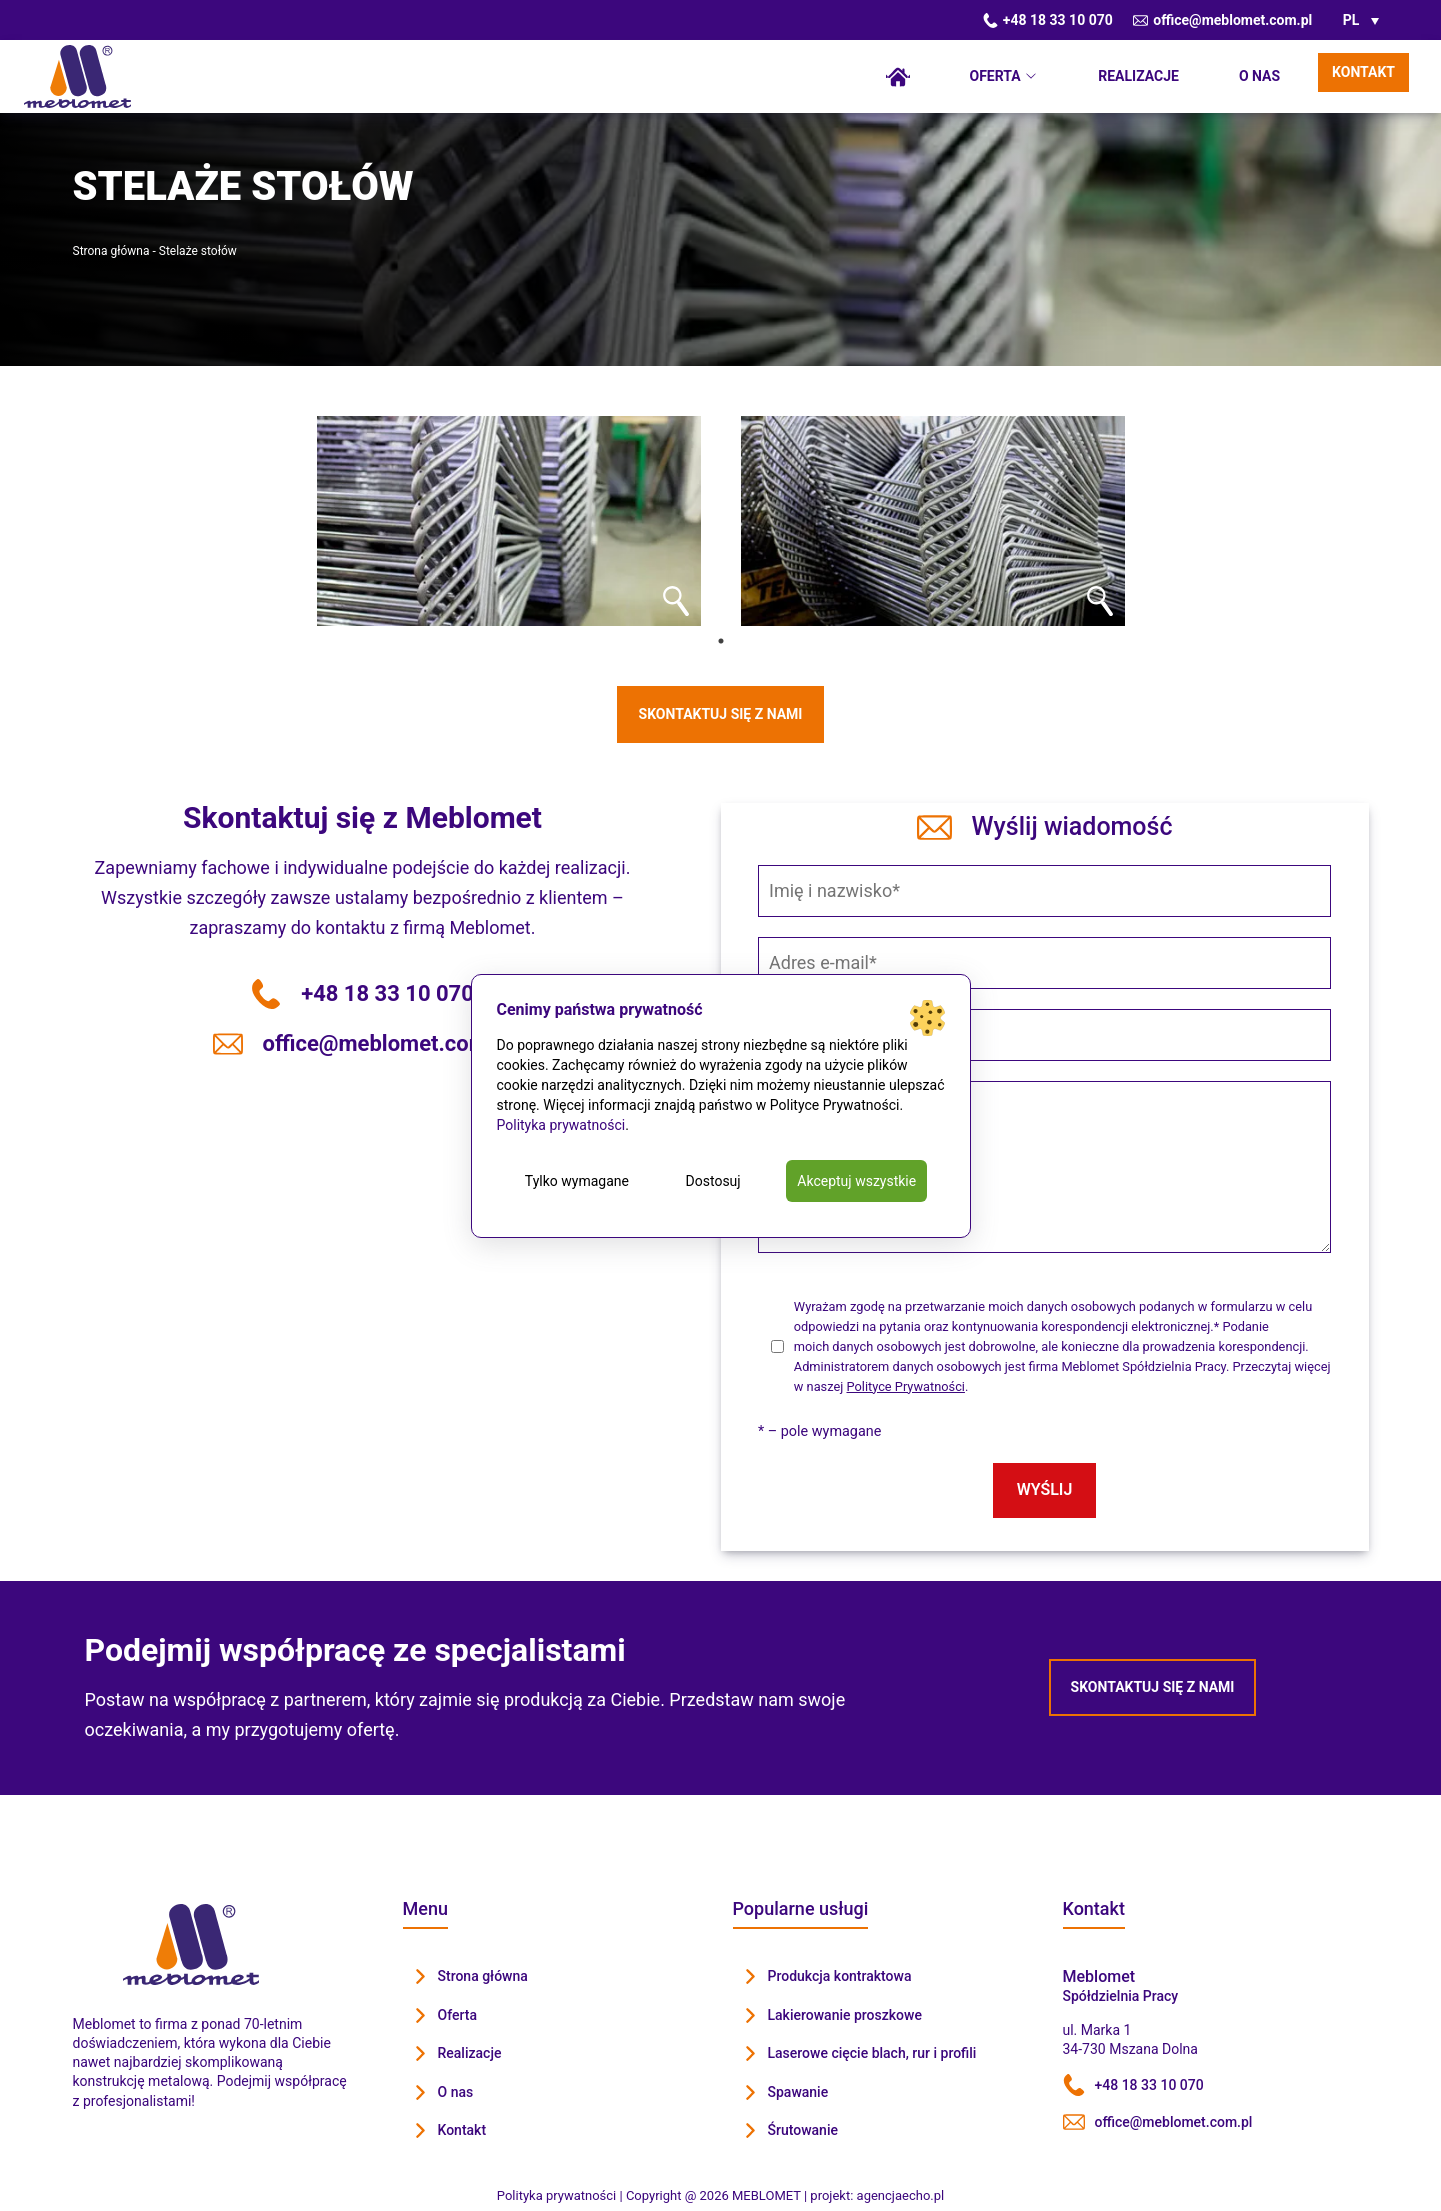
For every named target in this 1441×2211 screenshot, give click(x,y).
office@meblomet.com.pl (1222, 20)
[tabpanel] (509, 521)
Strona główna (898, 77)
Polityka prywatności (561, 1125)
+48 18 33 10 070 (1048, 20)
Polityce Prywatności (906, 1386)
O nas (1259, 76)
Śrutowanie (803, 2130)
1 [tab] (721, 641)
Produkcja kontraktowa (840, 1976)
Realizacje (1138, 76)
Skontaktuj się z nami (721, 714)
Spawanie (798, 2092)
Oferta (995, 76)
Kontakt (1363, 72)
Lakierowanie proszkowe (845, 2015)
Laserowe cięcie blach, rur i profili (872, 2053)
